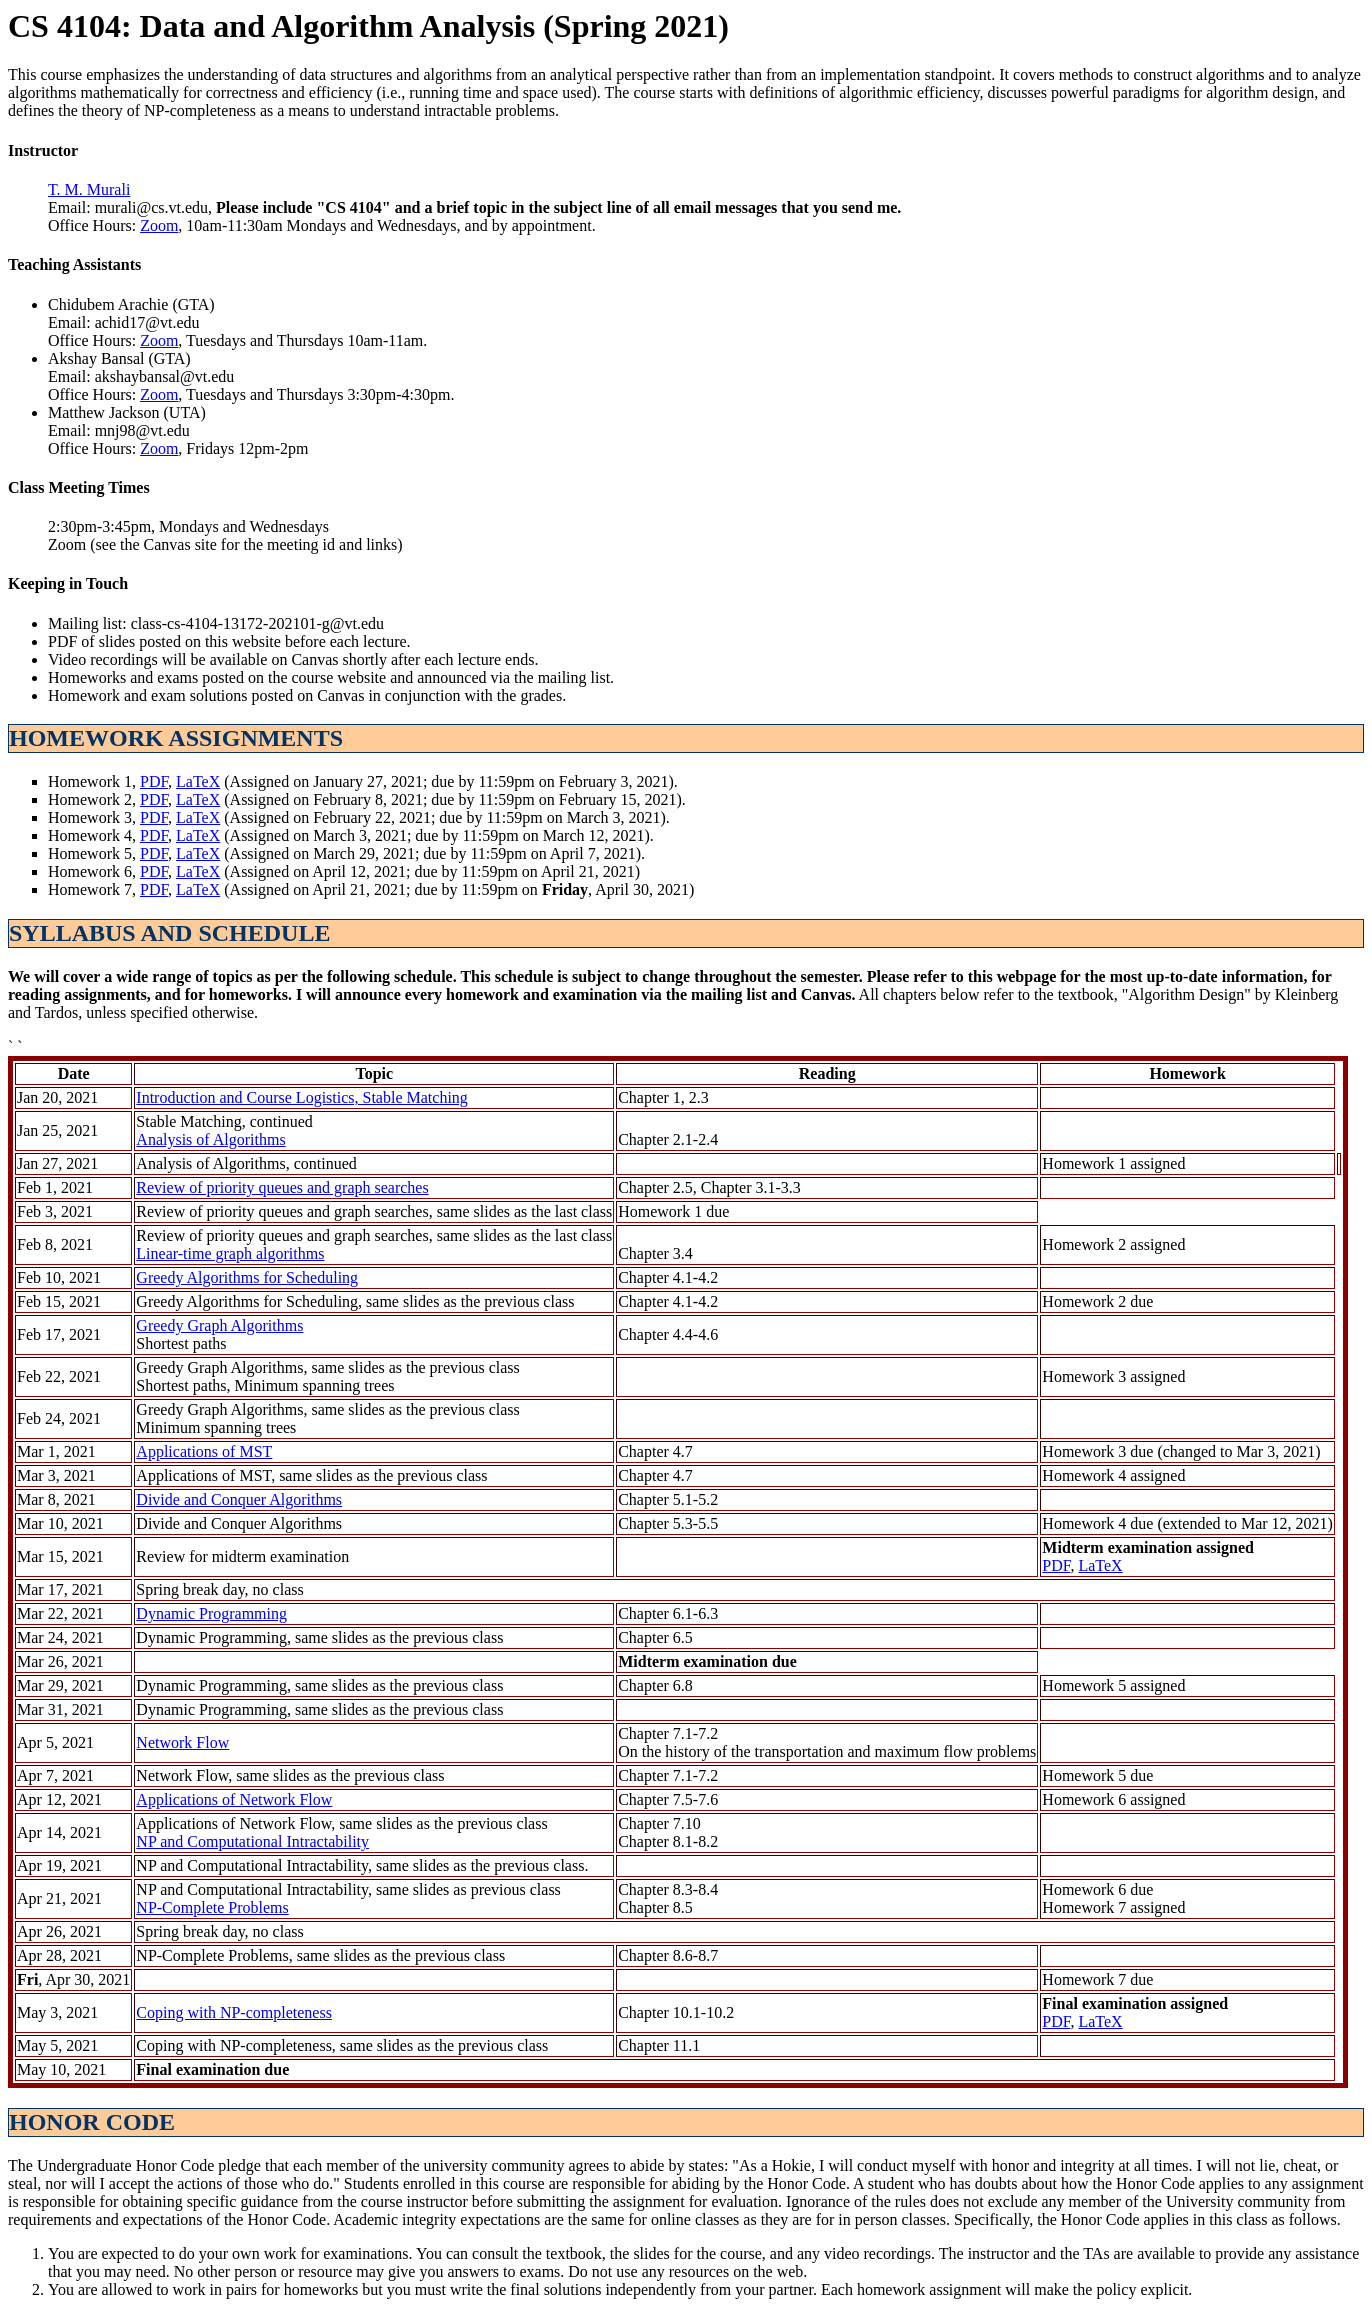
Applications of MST (204, 1451)
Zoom (159, 225)
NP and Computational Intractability (252, 1841)
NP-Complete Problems (212, 1907)
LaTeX (198, 781)
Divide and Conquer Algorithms (239, 1499)
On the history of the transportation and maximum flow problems (827, 1751)
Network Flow (182, 1742)
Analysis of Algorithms (210, 1139)
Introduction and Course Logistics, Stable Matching (302, 1097)
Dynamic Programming (211, 1613)
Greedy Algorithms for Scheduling (247, 1277)
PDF (154, 781)
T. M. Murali (89, 189)
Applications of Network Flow (234, 1799)
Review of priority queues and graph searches (282, 1187)
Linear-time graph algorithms (230, 1253)
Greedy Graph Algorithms (219, 1325)
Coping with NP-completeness (234, 2012)
